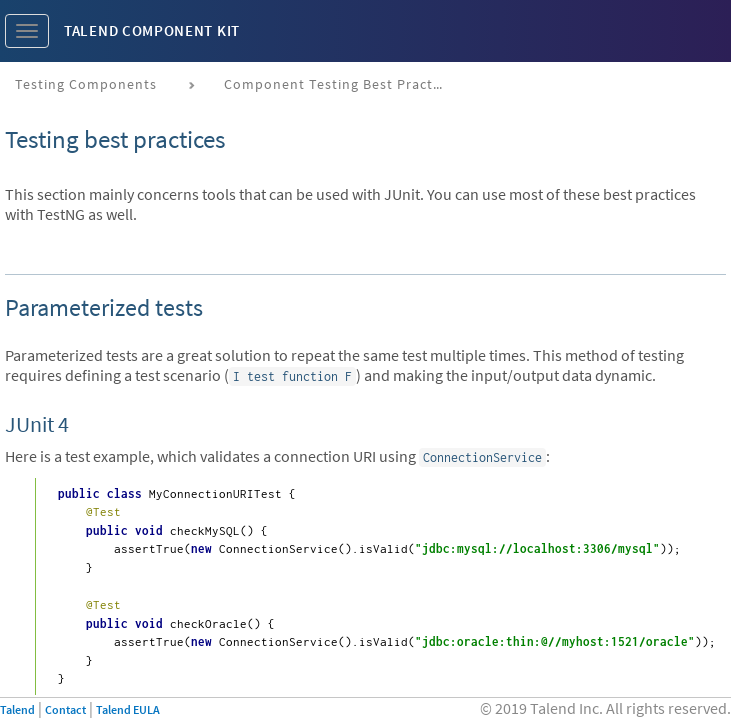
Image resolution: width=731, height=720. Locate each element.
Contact (65, 709)
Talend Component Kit (152, 30)
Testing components (86, 84)
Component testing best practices (341, 84)
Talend (17, 709)
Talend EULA (128, 709)
